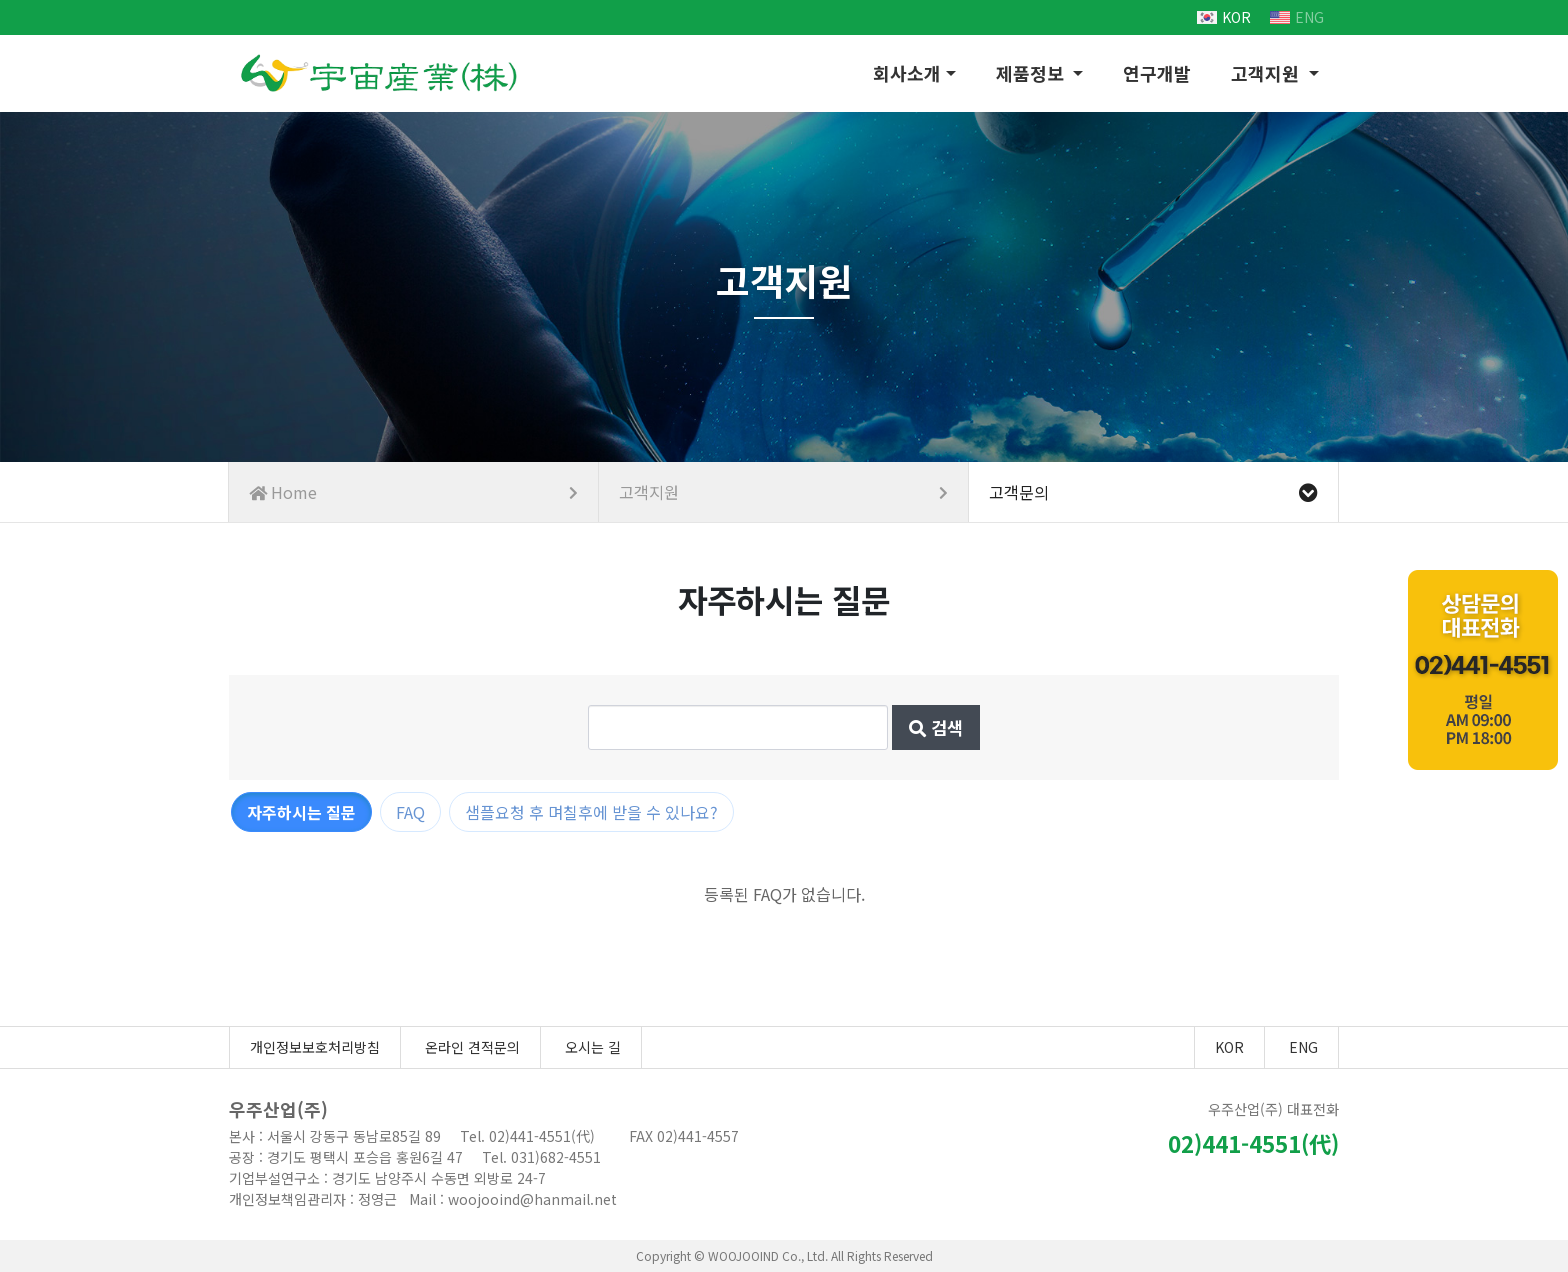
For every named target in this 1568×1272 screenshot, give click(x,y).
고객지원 (1267, 73)
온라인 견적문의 (472, 1047)
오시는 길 (593, 1047)
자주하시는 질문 (301, 812)
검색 (936, 727)
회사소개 (907, 73)
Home (413, 492)
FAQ (410, 812)
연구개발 (1157, 73)
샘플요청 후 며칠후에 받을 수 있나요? (591, 812)
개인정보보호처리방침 (315, 1047)
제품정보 (1032, 73)
